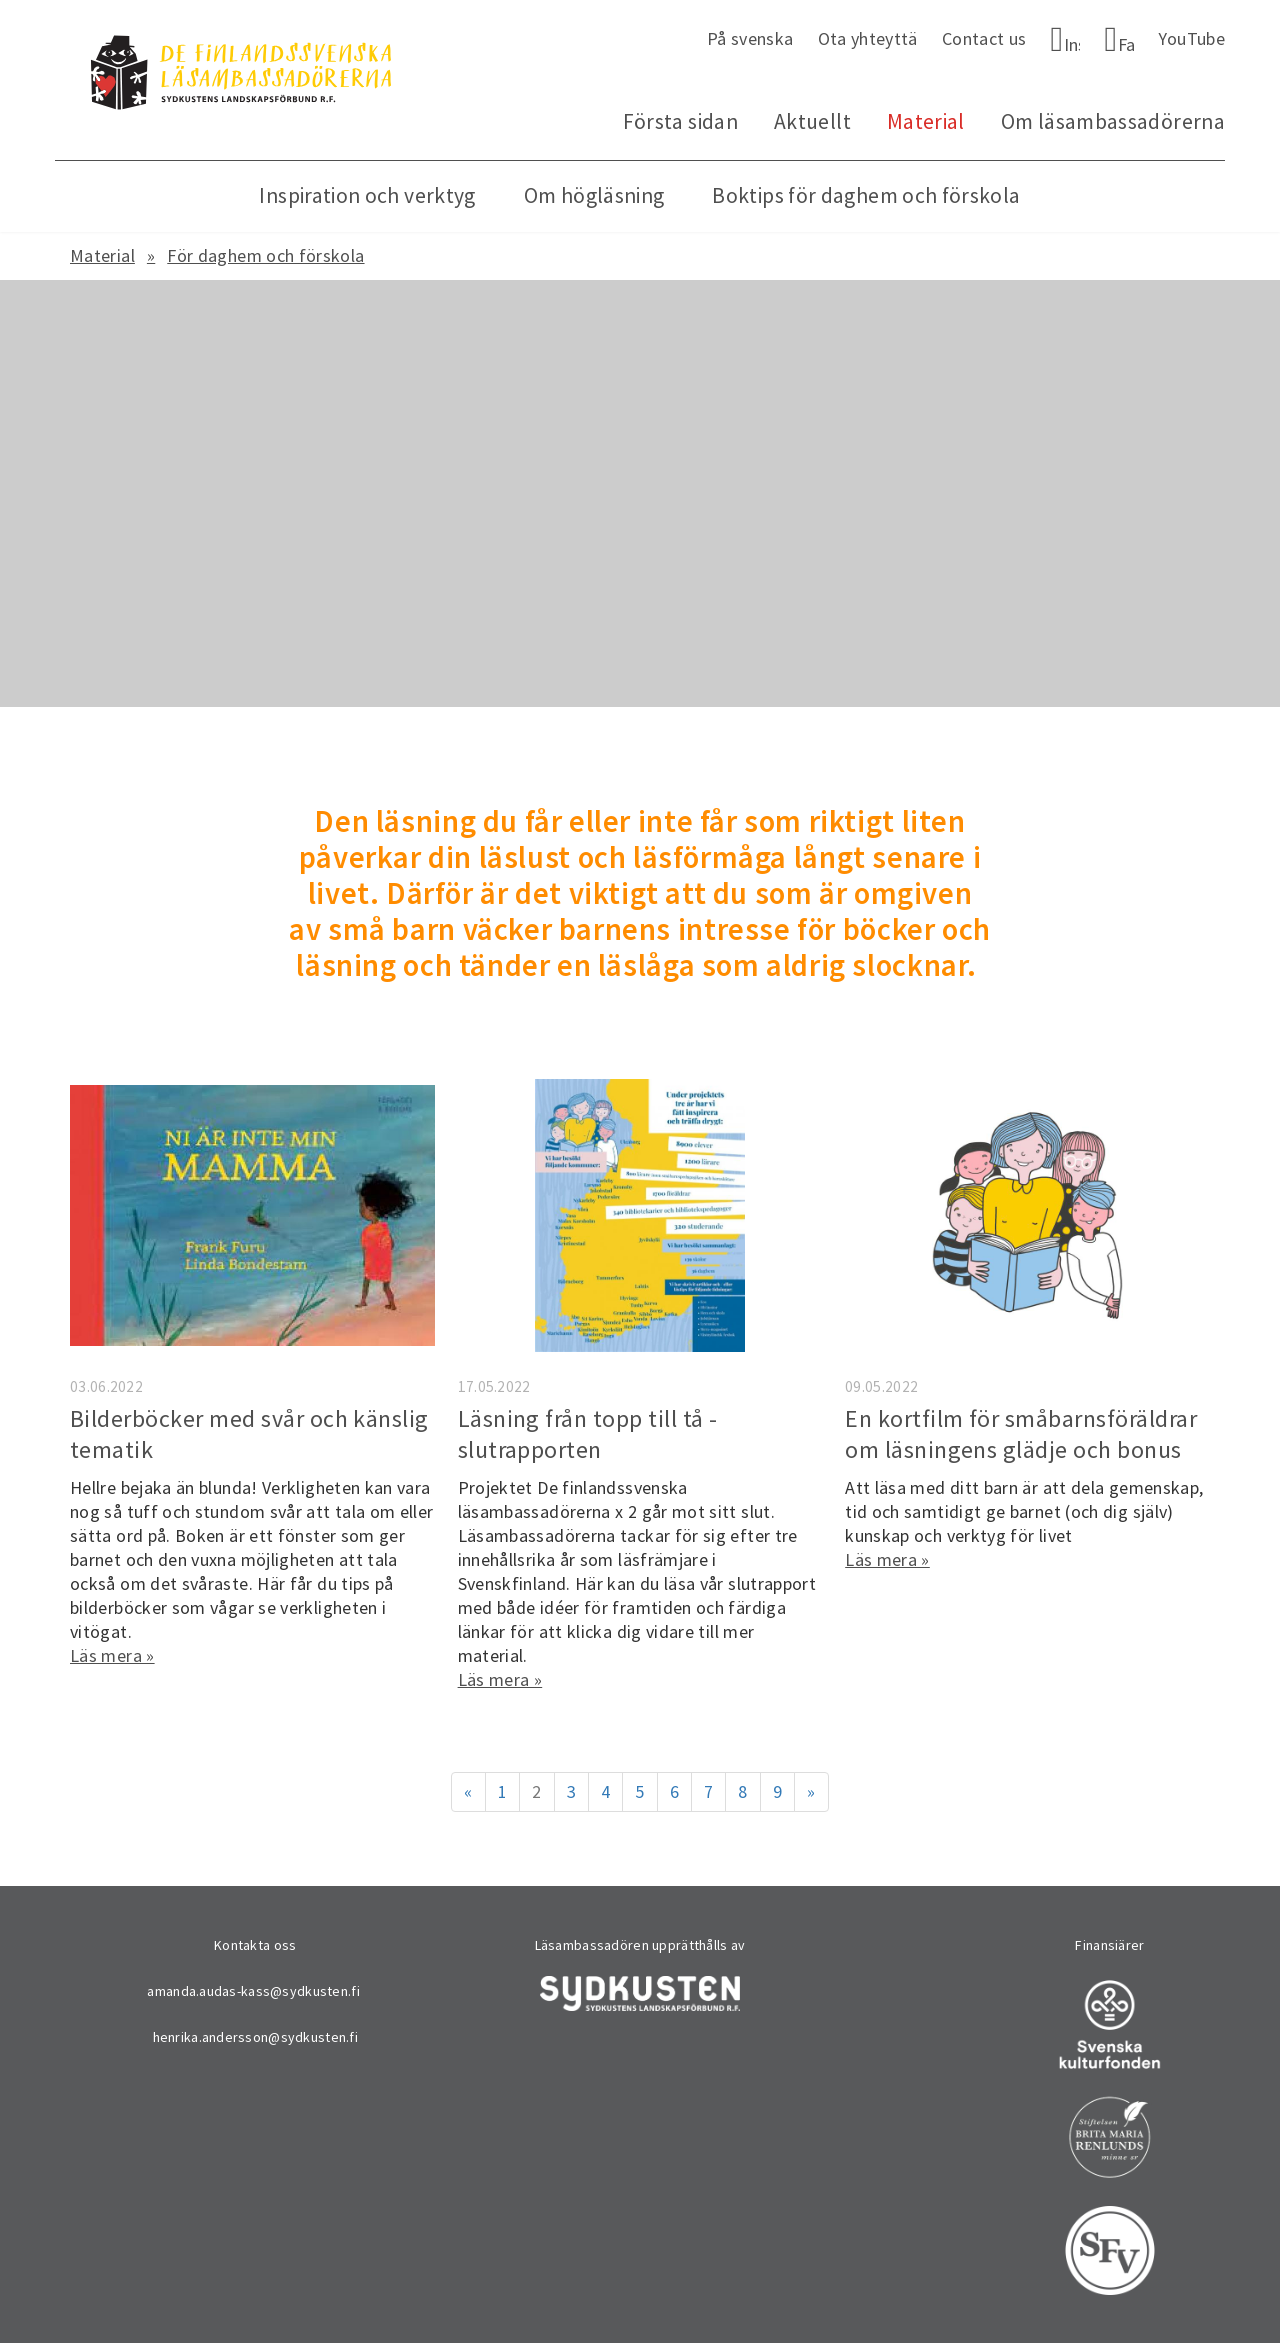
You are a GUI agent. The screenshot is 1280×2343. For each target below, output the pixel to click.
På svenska (750, 38)
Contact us (984, 38)
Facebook (1126, 44)
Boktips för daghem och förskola (866, 195)
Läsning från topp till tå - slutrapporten (588, 1434)
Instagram (1072, 44)
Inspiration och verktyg (367, 195)
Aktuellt (812, 121)
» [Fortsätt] (811, 1791)
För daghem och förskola (265, 255)
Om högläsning (594, 195)
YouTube (1191, 38)
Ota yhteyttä (868, 38)
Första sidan (680, 121)
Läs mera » (112, 1655)
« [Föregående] (468, 1791)
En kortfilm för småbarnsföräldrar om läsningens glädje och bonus (1021, 1434)
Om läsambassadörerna (1113, 121)
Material (926, 121)
